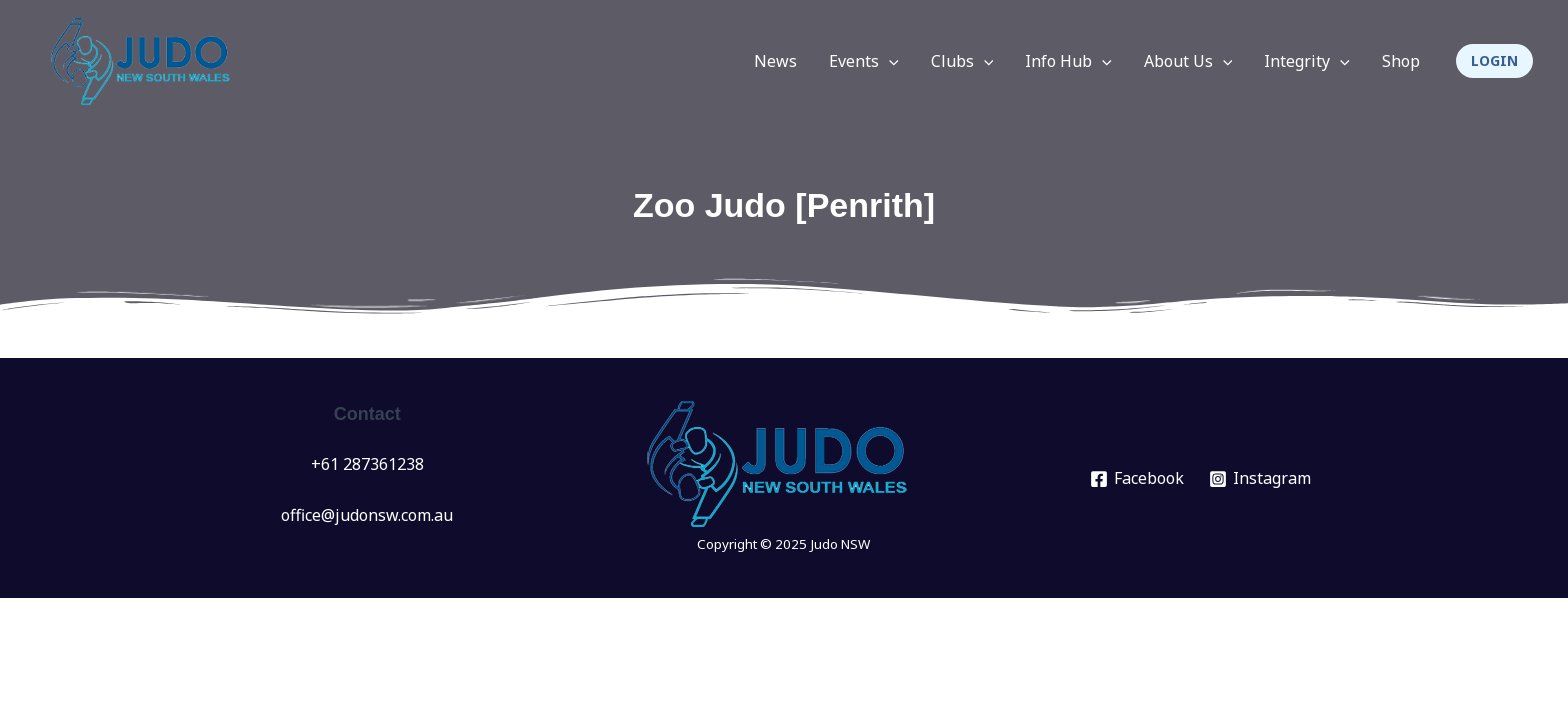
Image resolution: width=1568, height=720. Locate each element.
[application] (889, 61)
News (775, 61)
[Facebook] (1137, 479)
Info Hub (1068, 61)
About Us (1188, 61)
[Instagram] (1260, 479)
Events (864, 61)
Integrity (1307, 61)
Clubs (962, 61)
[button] (1494, 61)
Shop (1401, 61)
